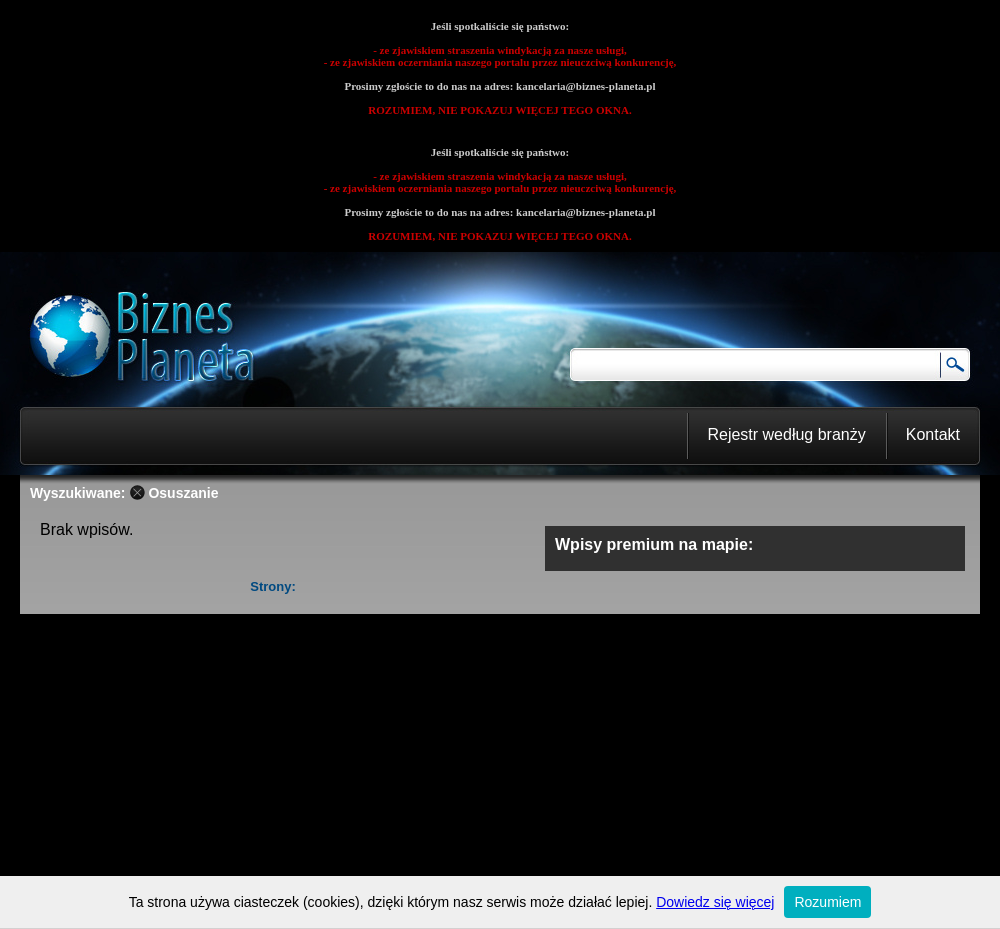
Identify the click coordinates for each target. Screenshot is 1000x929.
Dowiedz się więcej (715, 902)
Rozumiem (827, 902)
